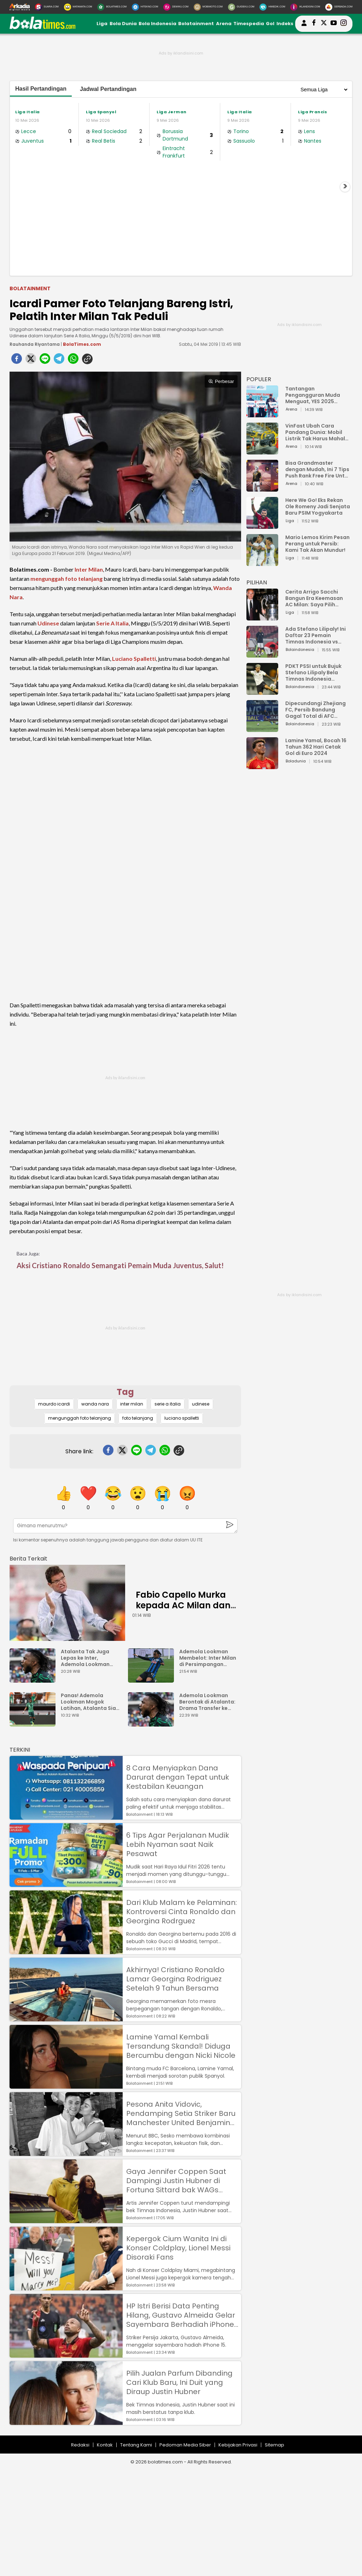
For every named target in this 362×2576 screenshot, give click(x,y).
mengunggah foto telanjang (66, 578)
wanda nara (95, 1404)
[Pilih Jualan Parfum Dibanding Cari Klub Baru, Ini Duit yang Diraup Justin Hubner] (66, 2421)
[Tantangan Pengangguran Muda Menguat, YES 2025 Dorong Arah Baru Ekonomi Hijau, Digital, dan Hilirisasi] (262, 414)
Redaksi (80, 2445)
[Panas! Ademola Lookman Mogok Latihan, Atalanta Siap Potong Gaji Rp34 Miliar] (34, 1723)
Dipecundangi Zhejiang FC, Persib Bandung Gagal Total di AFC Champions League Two (316, 709)
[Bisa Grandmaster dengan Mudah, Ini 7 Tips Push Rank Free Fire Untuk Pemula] (262, 488)
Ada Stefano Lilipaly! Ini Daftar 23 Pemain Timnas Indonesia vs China (315, 635)
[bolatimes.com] (42, 27)
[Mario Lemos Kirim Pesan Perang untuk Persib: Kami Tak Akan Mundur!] (262, 562)
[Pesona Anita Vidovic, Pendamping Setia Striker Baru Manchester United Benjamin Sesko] (66, 2152)
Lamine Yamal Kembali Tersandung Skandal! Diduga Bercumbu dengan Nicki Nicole (180, 2046)
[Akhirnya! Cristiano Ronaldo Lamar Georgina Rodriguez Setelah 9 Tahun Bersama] (66, 2018)
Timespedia (248, 23)
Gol (270, 23)
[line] (45, 360)
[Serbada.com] (338, 7)
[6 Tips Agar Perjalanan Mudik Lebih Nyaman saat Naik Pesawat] (66, 1883)
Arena (224, 23)
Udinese (48, 623)
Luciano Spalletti (134, 658)
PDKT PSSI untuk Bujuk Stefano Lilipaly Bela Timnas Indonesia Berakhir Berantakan (313, 672)
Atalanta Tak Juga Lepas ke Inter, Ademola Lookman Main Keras (85, 1657)
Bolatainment (196, 23)
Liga (102, 23)
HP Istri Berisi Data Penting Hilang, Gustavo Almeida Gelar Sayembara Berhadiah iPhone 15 (180, 2315)
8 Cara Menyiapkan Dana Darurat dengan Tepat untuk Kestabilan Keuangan (177, 1777)
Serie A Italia (112, 623)
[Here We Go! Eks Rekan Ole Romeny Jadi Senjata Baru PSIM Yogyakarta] (262, 525)
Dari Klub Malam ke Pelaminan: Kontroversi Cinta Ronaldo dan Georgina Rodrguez (181, 1911)
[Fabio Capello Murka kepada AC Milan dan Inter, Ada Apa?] (67, 1603)
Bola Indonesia (157, 23)
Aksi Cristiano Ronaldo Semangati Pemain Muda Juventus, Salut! (120, 1265)
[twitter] (31, 360)
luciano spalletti (181, 1418)
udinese (200, 1404)
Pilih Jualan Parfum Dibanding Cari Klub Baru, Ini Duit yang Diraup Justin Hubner (179, 2382)
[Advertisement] (181, 217)
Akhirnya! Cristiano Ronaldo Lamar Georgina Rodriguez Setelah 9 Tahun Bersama (175, 1979)
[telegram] (59, 360)
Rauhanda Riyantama (35, 344)
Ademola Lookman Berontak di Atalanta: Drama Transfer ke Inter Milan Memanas (207, 1701)
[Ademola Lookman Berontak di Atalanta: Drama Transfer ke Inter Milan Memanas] (152, 1723)
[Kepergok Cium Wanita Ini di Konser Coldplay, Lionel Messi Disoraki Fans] (66, 2287)
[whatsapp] (73, 360)
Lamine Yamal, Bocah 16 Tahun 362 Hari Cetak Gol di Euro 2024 (315, 746)
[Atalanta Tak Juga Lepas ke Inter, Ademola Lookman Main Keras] (34, 1679)
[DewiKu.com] (175, 7)
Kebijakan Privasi (237, 2445)
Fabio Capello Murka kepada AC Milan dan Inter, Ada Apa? (183, 1605)
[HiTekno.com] (145, 7)
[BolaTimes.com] (112, 7)
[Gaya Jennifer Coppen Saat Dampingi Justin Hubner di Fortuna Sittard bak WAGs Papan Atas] (66, 2220)
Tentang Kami (136, 2445)
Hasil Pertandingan (40, 89)
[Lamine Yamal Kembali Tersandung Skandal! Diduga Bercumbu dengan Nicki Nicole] (66, 2085)
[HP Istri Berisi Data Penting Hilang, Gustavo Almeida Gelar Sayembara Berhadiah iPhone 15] (66, 2354)
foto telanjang (137, 1418)
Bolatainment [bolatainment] (30, 288)
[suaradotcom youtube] (334, 24)
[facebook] (17, 360)
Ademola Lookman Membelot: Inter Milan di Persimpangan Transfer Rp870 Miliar (207, 1657)
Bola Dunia (123, 23)
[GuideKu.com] (241, 7)
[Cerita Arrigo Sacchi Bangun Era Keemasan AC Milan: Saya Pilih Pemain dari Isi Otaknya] (262, 617)
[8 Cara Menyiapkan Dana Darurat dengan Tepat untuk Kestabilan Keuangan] (66, 1816)
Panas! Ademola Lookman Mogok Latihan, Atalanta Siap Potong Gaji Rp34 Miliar (90, 1701)
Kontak (105, 2445)
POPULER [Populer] (258, 379)
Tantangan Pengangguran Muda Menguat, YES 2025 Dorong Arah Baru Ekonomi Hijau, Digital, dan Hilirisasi (314, 395)
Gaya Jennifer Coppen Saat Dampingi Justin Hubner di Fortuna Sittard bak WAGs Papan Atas (176, 2180)
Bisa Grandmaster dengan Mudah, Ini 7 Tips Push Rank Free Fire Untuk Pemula (318, 469)
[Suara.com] (47, 7)
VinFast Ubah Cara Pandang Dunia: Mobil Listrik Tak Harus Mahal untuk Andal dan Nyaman (317, 432)
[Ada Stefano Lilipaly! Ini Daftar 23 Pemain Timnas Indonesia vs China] (262, 654)
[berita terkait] (28, 1557)
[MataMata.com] (78, 7)
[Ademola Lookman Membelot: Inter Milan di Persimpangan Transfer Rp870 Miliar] (152, 1679)
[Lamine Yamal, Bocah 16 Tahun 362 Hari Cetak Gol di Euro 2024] (262, 766)
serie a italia (167, 1404)
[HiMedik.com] (272, 7)
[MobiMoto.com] (208, 7)
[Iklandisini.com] (305, 7)
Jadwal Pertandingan (108, 89)
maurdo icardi (54, 1404)
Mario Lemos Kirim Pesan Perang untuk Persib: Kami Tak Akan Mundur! (317, 543)
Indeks (284, 23)
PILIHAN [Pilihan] (256, 582)
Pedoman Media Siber (185, 2445)
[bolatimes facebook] (314, 24)
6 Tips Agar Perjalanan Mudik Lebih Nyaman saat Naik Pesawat (177, 1844)
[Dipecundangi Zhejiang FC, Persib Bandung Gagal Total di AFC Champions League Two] (262, 728)
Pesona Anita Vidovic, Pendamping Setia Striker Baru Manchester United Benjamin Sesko (180, 2113)
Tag (125, 1392)
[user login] (304, 26)
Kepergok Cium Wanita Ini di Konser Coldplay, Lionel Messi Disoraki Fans (178, 2248)
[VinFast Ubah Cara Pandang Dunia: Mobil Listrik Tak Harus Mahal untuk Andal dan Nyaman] (262, 451)
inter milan (131, 1404)
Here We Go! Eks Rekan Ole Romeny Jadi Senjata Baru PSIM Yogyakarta (317, 506)
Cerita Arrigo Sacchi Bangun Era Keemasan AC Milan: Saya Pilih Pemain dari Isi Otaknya (316, 598)
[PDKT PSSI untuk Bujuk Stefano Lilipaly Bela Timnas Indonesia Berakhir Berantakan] (262, 691)
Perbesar (221, 381)
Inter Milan (89, 569)
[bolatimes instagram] (344, 24)
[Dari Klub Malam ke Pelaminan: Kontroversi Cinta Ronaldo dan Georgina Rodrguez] (66, 1951)
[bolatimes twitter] (324, 24)
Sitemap (274, 2445)
